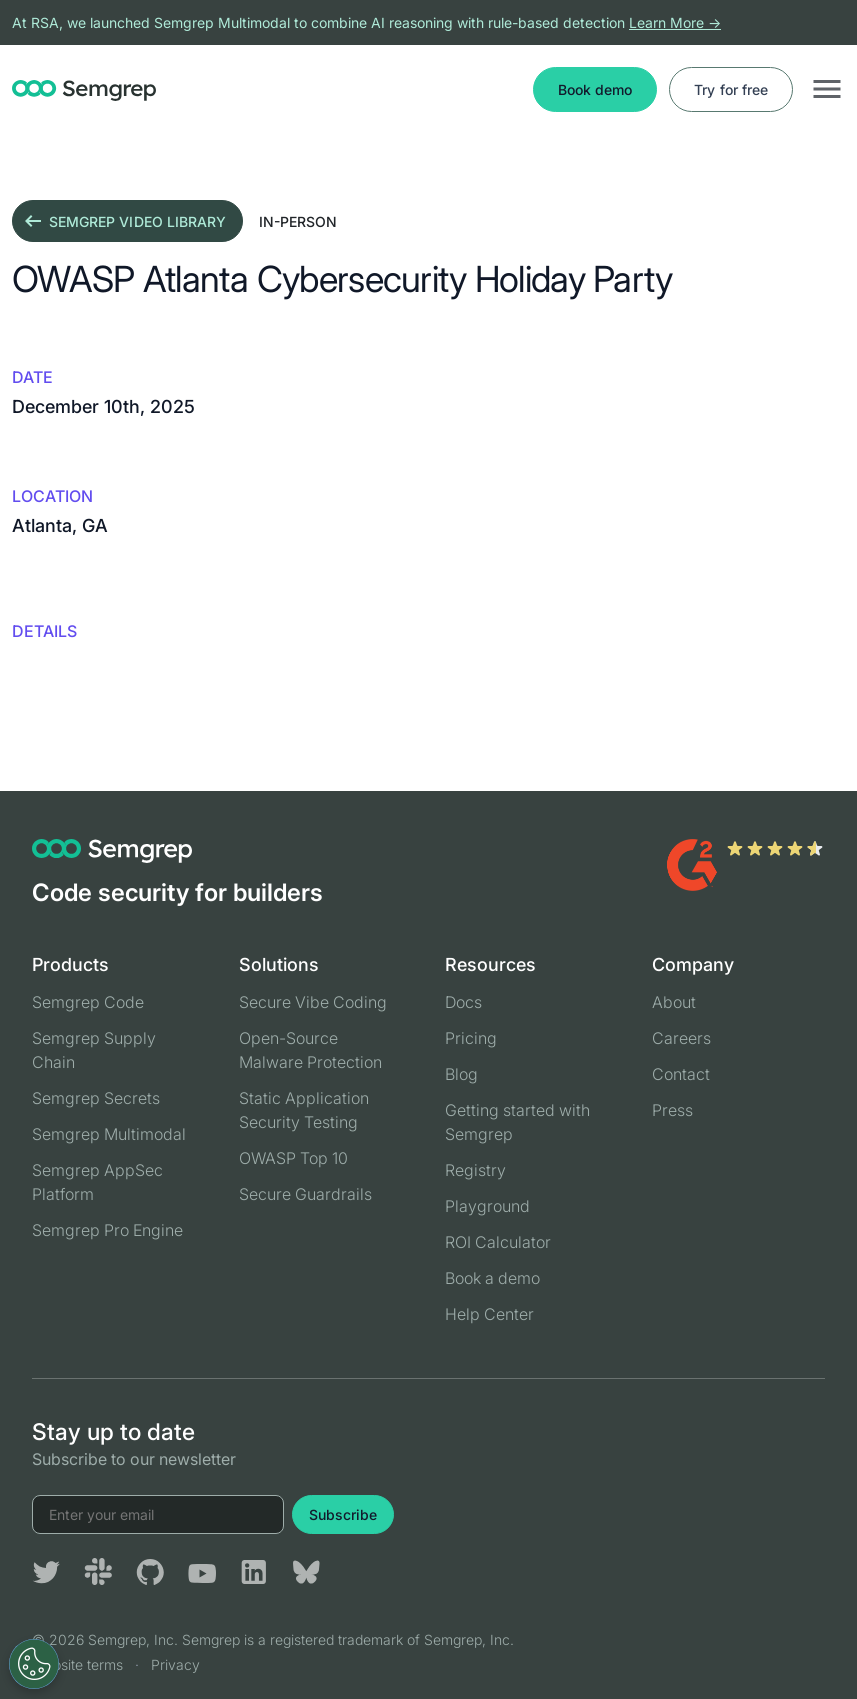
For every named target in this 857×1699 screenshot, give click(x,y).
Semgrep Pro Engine (107, 1230)
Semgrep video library (123, 221)
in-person (298, 221)
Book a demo (492, 1278)
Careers (681, 1038)
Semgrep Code (88, 1002)
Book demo (595, 89)
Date (32, 377)
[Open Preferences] (34, 1664)
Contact (681, 1074)
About (674, 1002)
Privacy (175, 1664)
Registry (475, 1170)
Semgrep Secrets (96, 1098)
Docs (463, 1002)
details (44, 631)
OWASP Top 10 (293, 1158)
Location (52, 496)
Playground (487, 1206)
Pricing (471, 1038)
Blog (461, 1074)
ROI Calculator (498, 1242)
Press (672, 1110)
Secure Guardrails (305, 1194)
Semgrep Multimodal (109, 1134)
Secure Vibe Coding (313, 1002)
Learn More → (675, 22)
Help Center (489, 1314)
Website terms (77, 1664)
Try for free (731, 89)
